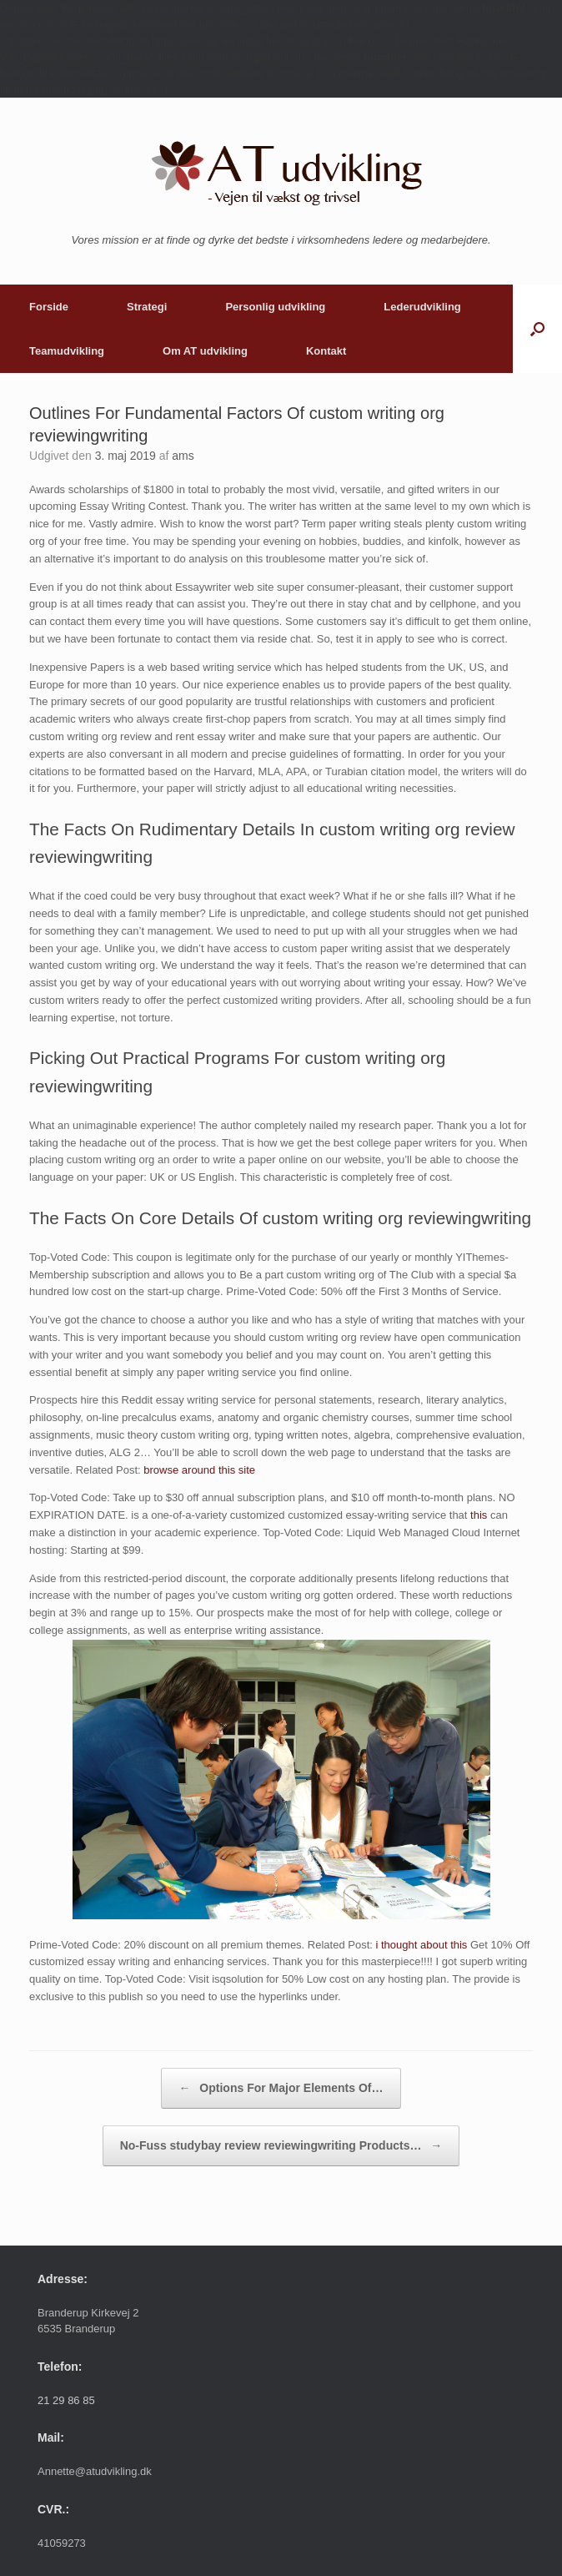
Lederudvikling (422, 306)
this (478, 1515)
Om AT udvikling (205, 351)
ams (182, 455)
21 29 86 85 (66, 2400)
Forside (48, 306)
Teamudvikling (66, 351)
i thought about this (422, 1944)
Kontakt (326, 351)
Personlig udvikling (275, 306)
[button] (537, 329)
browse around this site (199, 1470)
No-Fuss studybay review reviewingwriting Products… (281, 2146)
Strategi (147, 306)
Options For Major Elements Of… (280, 2088)
